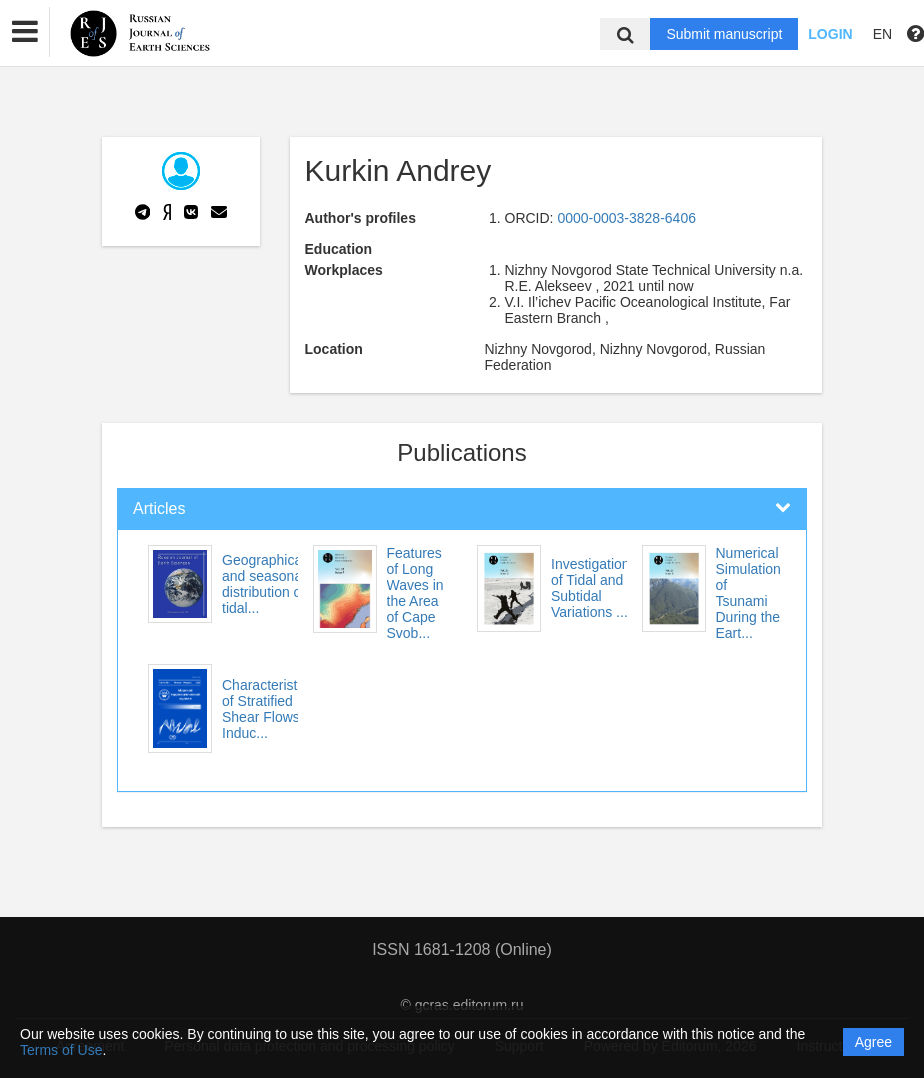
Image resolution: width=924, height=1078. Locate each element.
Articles (159, 508)
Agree (873, 1042)
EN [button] (882, 34)
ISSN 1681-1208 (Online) (462, 949)
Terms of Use (61, 1050)
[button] (25, 32)
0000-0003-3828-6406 (626, 218)
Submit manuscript (724, 34)
